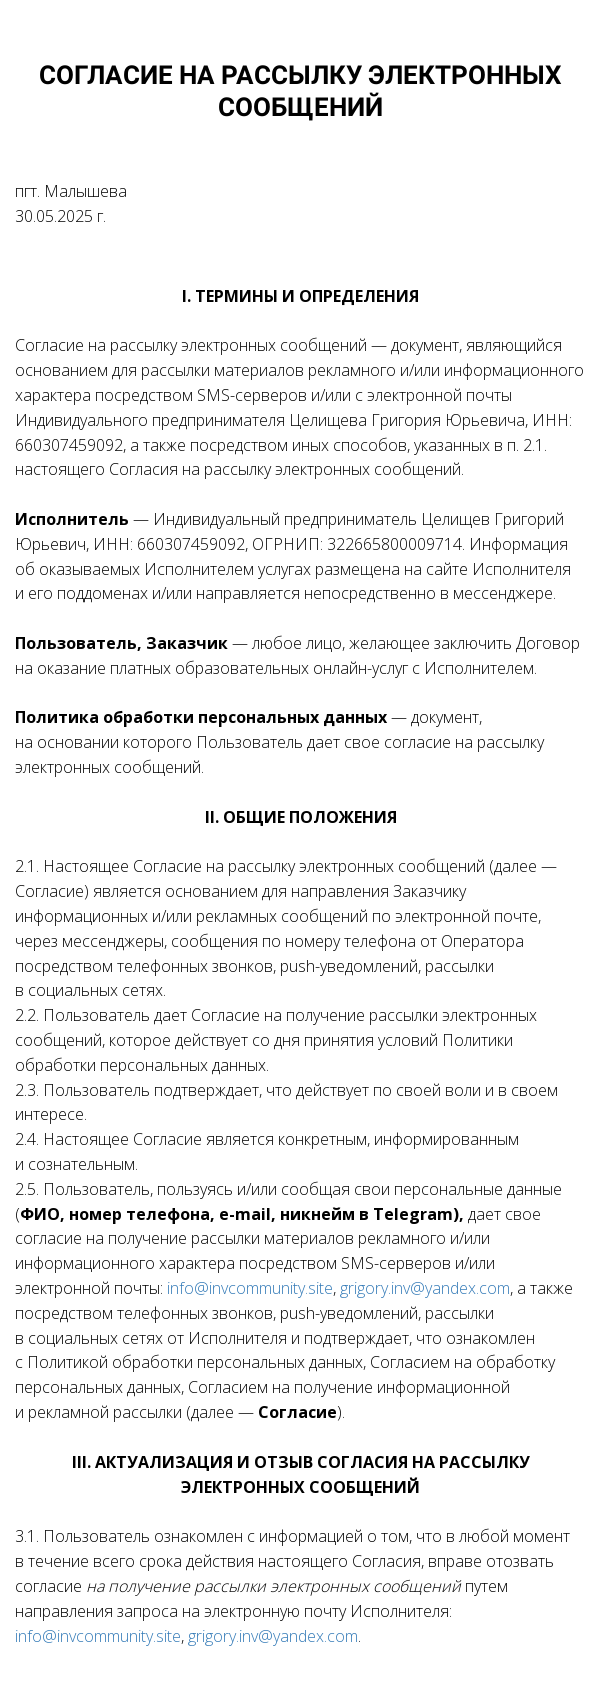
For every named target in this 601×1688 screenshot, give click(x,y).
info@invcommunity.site (250, 1288)
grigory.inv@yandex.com (425, 1288)
